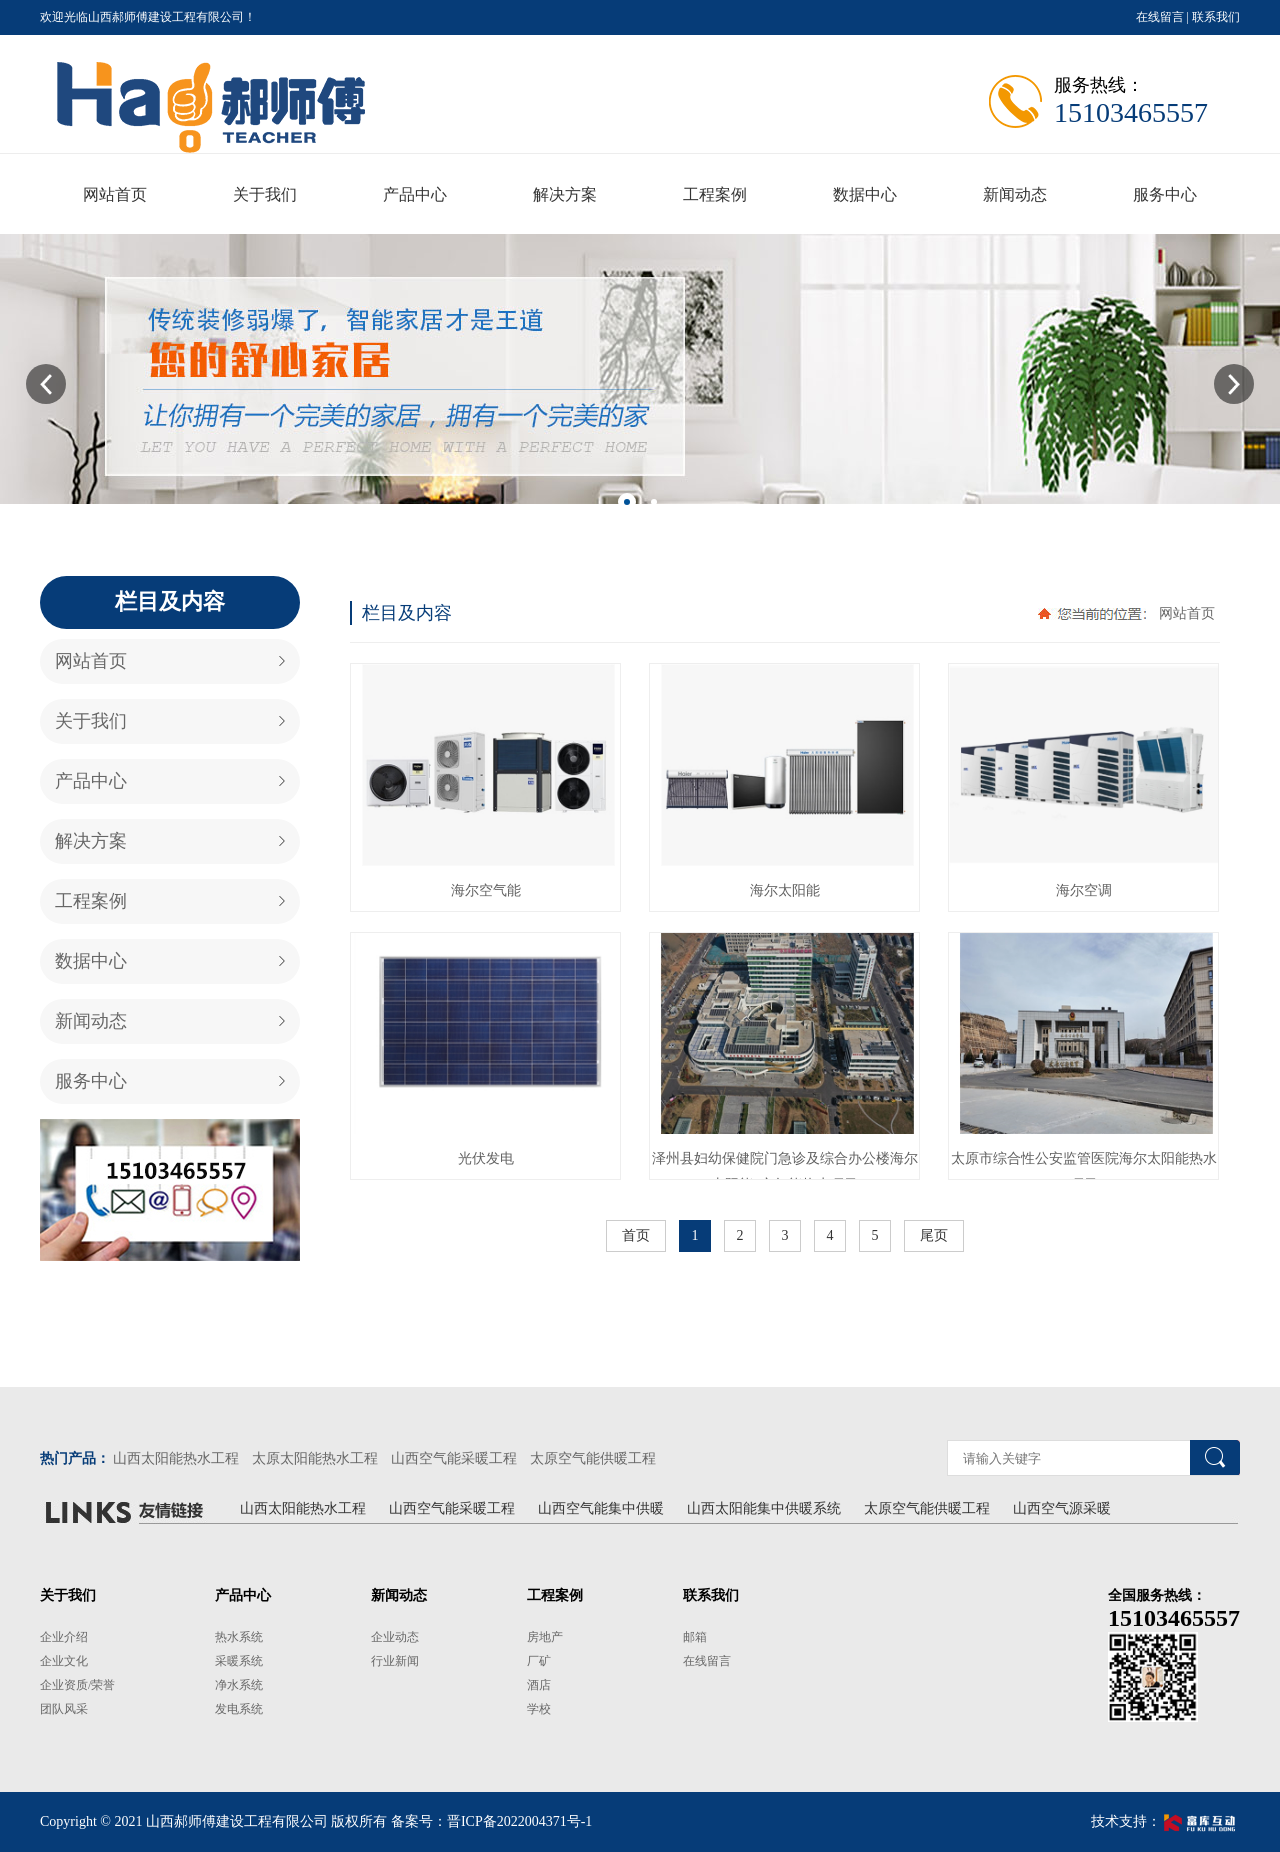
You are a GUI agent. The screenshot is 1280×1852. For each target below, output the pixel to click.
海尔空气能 (486, 890)
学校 (539, 1709)
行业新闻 (395, 1661)
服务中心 (91, 1081)
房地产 (545, 1637)
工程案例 (91, 901)
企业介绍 (64, 1637)
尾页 (934, 1235)
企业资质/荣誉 (77, 1685)
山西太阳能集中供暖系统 (764, 1508)
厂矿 (539, 1661)
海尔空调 (1084, 890)
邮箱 (695, 1637)
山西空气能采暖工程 (454, 1458)
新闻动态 (91, 1021)
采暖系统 (239, 1661)
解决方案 (91, 841)
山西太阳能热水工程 (176, 1458)
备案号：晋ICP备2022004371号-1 (491, 1821)
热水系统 (239, 1637)
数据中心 (91, 961)
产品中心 (91, 781)
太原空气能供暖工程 (593, 1458)
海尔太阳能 (785, 890)
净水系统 (239, 1685)
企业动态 (395, 1637)
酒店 (539, 1685)
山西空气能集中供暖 (601, 1508)
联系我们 (1216, 17)
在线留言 (1160, 17)
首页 (636, 1235)
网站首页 (91, 661)
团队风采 (64, 1709)
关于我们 (91, 721)
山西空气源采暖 (1062, 1508)
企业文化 (64, 1661)
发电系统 (239, 1709)
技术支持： (1165, 1821)
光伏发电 (486, 1158)
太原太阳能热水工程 (315, 1458)
